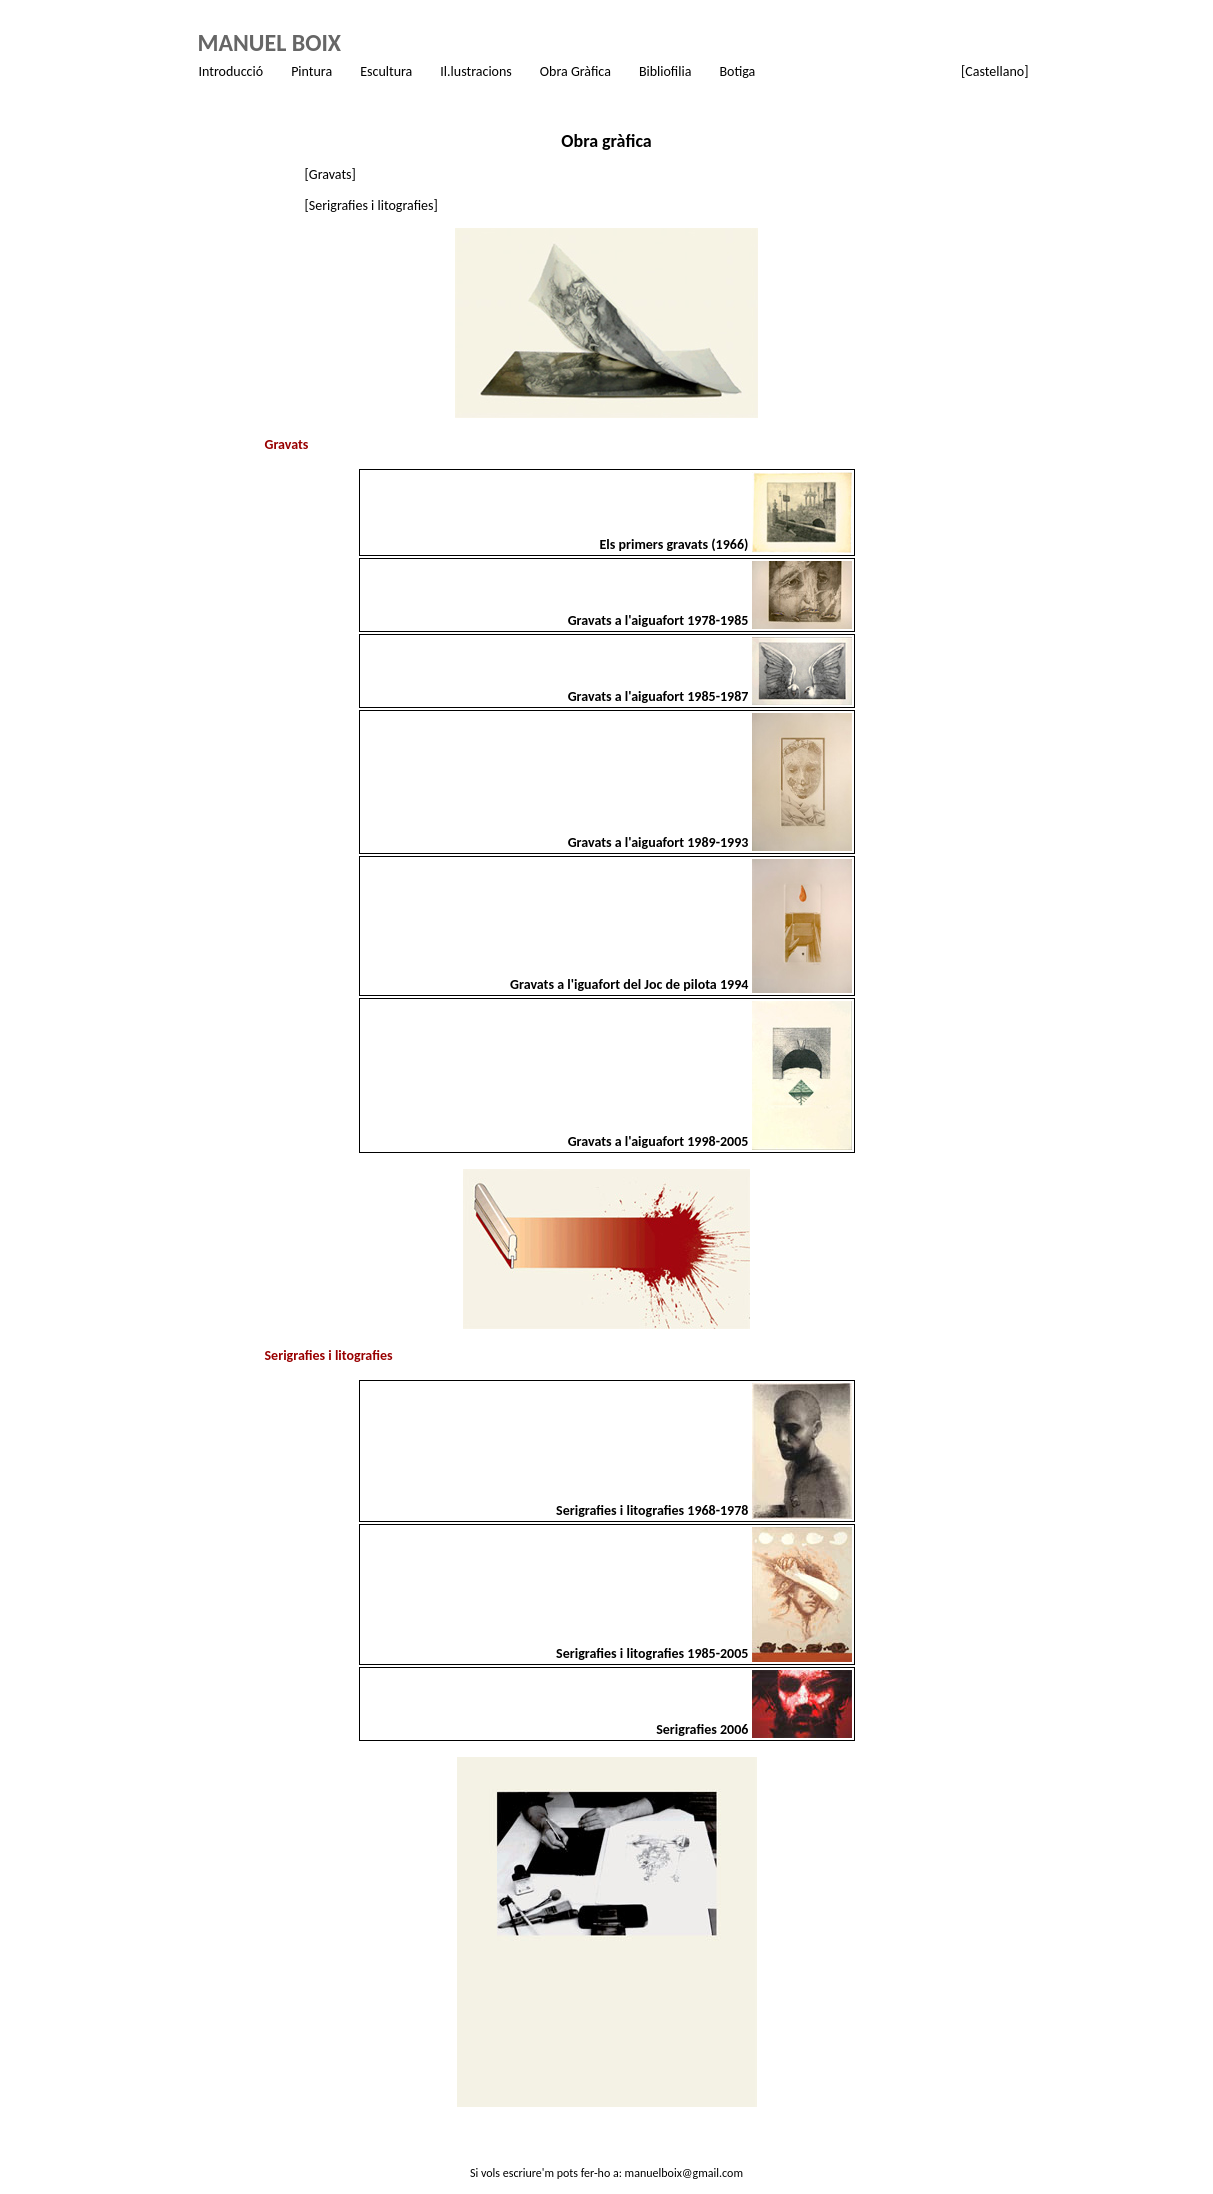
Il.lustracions (476, 71)
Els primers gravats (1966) (675, 544)
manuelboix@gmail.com (684, 2173)
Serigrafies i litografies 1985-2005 (653, 1653)
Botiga (737, 71)
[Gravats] (330, 174)
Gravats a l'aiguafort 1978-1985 (660, 620)
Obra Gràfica (575, 71)
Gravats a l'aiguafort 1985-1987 (660, 696)
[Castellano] (994, 71)
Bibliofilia (665, 71)
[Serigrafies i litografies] (371, 205)
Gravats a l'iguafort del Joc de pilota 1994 (630, 984)
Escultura (386, 71)
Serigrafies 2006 (703, 1729)
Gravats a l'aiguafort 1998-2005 (660, 1141)
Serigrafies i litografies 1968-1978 (653, 1510)
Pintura (311, 71)
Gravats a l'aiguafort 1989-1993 (660, 842)
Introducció (231, 71)
